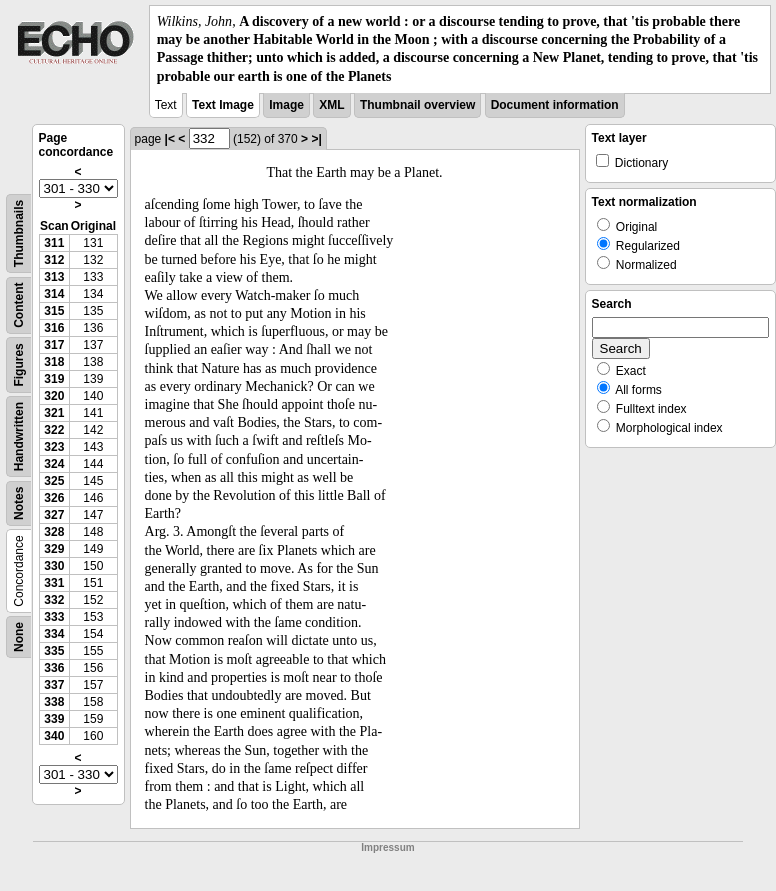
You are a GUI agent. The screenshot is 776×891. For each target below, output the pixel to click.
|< (170, 139)
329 (54, 549)
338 (54, 702)
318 (54, 362)
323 (54, 447)
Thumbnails (19, 233)
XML (331, 105)
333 (54, 617)
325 (54, 481)
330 (54, 566)
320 (54, 396)
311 (54, 243)
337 (54, 685)
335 (54, 651)
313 (54, 277)
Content (19, 304)
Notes (19, 502)
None (19, 637)
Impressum (387, 847)
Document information (555, 105)
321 (54, 413)
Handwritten (19, 436)
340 (54, 736)
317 (54, 345)
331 (54, 583)
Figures (19, 364)
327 (54, 515)
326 (54, 498)
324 (54, 464)
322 (54, 430)
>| (316, 139)
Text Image (223, 105)
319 (54, 379)
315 (54, 311)
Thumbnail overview (417, 105)
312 (54, 260)
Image (286, 105)
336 (54, 668)
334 (54, 634)
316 (54, 328)
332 (54, 600)
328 (54, 532)
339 (54, 719)
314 (54, 294)
